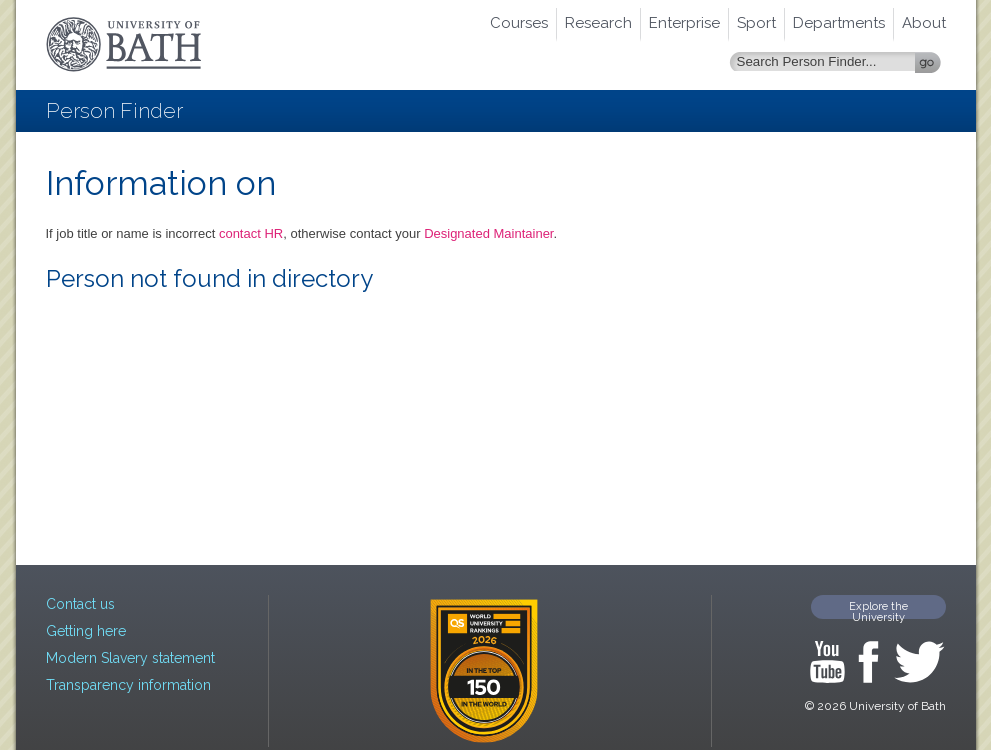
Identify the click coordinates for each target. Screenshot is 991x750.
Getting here (86, 631)
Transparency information (128, 685)
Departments (839, 23)
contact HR (251, 233)
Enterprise (684, 23)
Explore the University (878, 609)
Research (598, 23)
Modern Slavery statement (130, 658)
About (924, 23)
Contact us (80, 604)
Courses (519, 23)
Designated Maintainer (488, 233)
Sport (756, 23)
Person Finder (114, 110)
